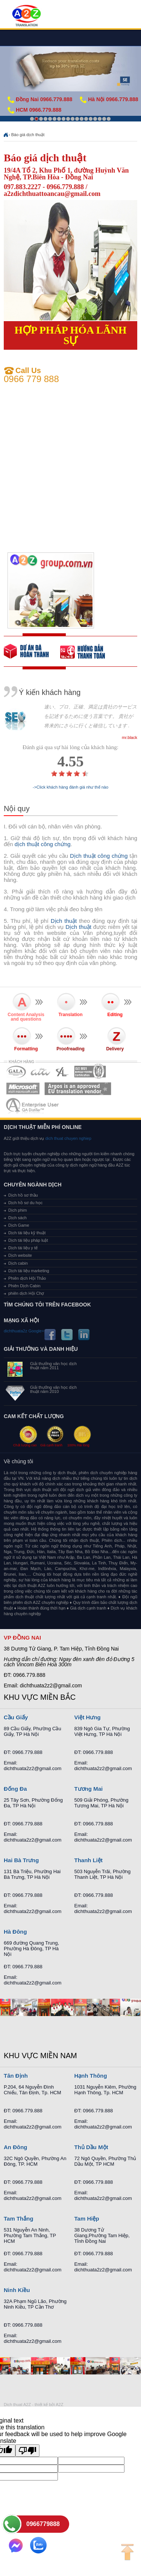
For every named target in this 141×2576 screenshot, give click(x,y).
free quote (32, 651)
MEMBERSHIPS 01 (16, 1071)
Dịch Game (18, 1225)
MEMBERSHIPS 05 (23, 1088)
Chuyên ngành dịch (33, 1185)
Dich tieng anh (26, 16)
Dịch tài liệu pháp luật (28, 1240)
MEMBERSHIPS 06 (78, 1088)
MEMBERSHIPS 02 (40, 1071)
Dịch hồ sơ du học (25, 1202)
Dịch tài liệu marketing (28, 1270)
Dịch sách (17, 1217)
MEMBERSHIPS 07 (33, 1105)
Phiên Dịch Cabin (24, 1285)
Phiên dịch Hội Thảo (27, 1278)
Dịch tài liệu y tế (23, 1248)
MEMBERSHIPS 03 (62, 1071)
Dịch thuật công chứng (99, 856)
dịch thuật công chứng (43, 844)
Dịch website (20, 1255)
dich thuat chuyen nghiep (67, 1138)
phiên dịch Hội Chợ (26, 1293)
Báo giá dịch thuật (28, 134)
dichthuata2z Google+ (24, 1331)
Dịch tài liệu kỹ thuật (26, 1232)
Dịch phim (17, 1210)
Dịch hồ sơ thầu (23, 1195)
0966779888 (43, 2524)
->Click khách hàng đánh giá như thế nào (70, 787)
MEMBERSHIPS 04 (90, 1071)
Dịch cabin (18, 1263)
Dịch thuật (64, 921)
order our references (88, 651)
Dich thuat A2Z (17, 2404)
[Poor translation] (27, 2450)
